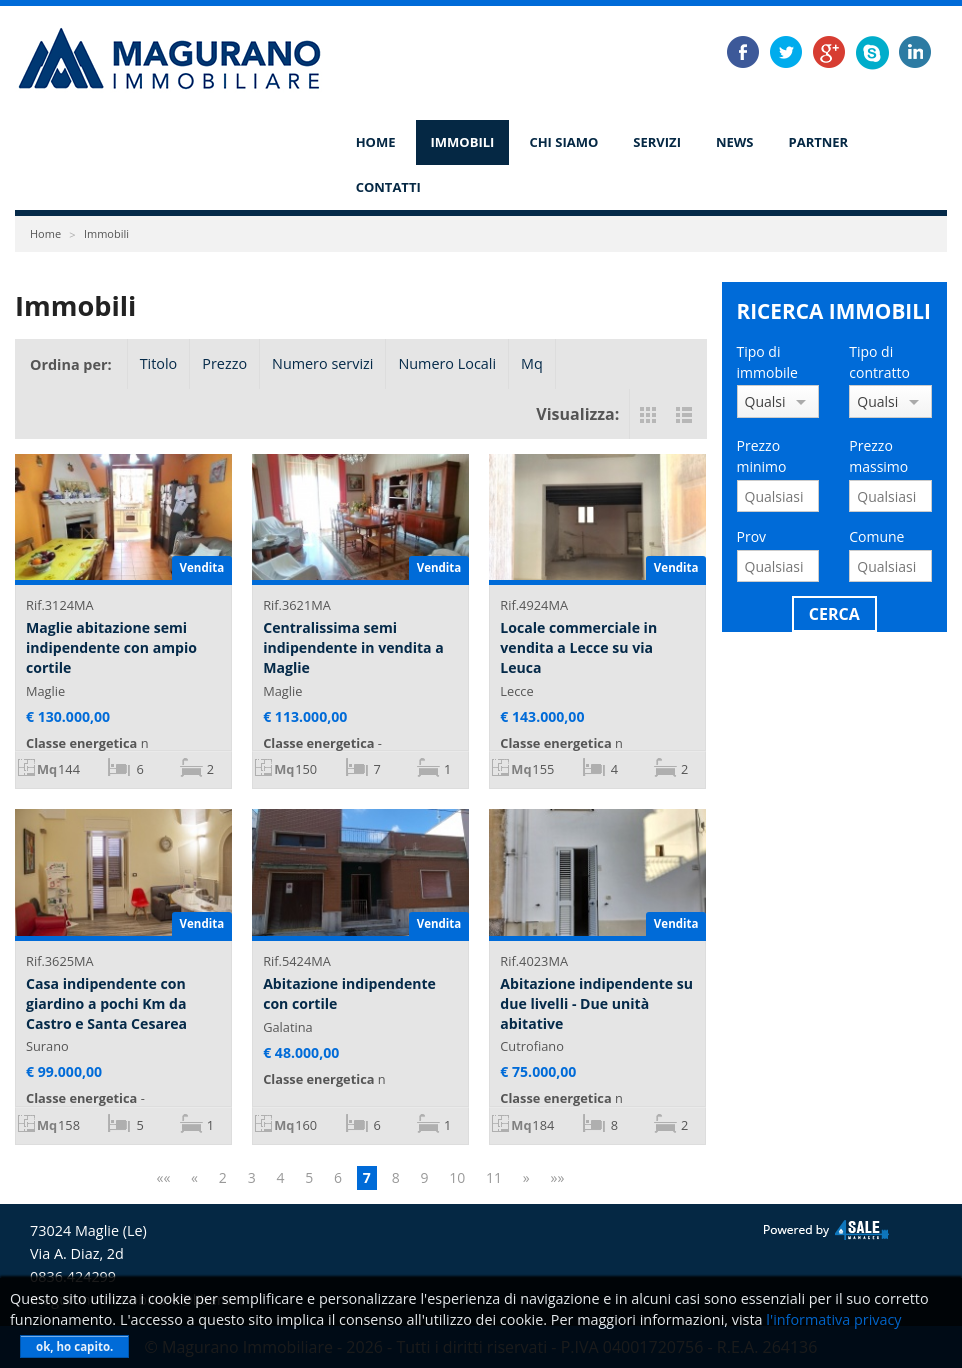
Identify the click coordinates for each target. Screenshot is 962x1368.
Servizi (657, 142)
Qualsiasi (765, 401)
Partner (819, 142)
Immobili (463, 142)
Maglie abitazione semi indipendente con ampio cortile (111, 647)
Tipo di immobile (767, 362)
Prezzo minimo (762, 456)
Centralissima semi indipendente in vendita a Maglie (353, 647)
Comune (876, 536)
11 (494, 1177)
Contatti (388, 187)
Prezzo (224, 363)
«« (163, 1177)
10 (457, 1177)
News (735, 142)
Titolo (159, 363)
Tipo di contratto (879, 362)
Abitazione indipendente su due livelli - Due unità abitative (596, 1003)
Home (376, 142)
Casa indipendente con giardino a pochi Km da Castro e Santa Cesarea (106, 1003)
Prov (752, 536)
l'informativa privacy (833, 1319)
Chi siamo (563, 142)
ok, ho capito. (74, 1346)
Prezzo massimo (878, 456)
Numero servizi (322, 363)
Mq (532, 363)
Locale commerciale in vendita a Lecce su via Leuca (578, 647)
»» (558, 1177)
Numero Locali (447, 363)
